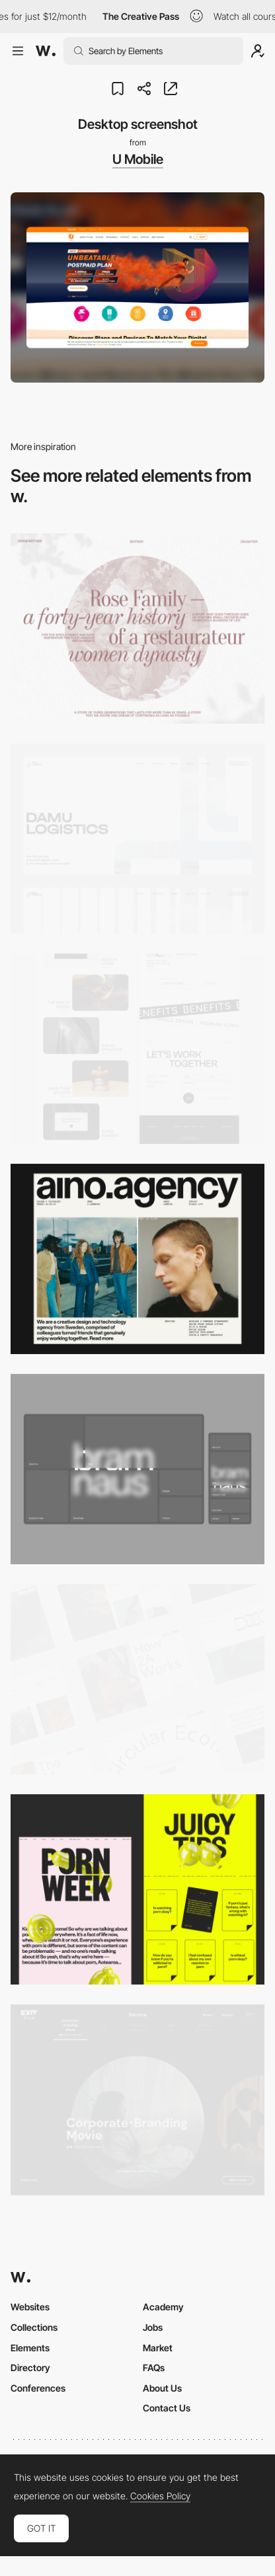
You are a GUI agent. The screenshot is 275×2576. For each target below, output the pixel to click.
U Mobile (137, 159)
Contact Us (166, 2407)
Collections (34, 2327)
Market (158, 2347)
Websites (30, 2306)
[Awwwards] (46, 51)
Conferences (38, 2388)
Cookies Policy (160, 2496)
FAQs (154, 2367)
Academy (163, 2306)
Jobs (153, 2327)
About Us (162, 2388)
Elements (30, 2347)
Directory (30, 2367)
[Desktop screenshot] (137, 628)
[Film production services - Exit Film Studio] (137, 2100)
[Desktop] (137, 1049)
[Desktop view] (137, 1889)
